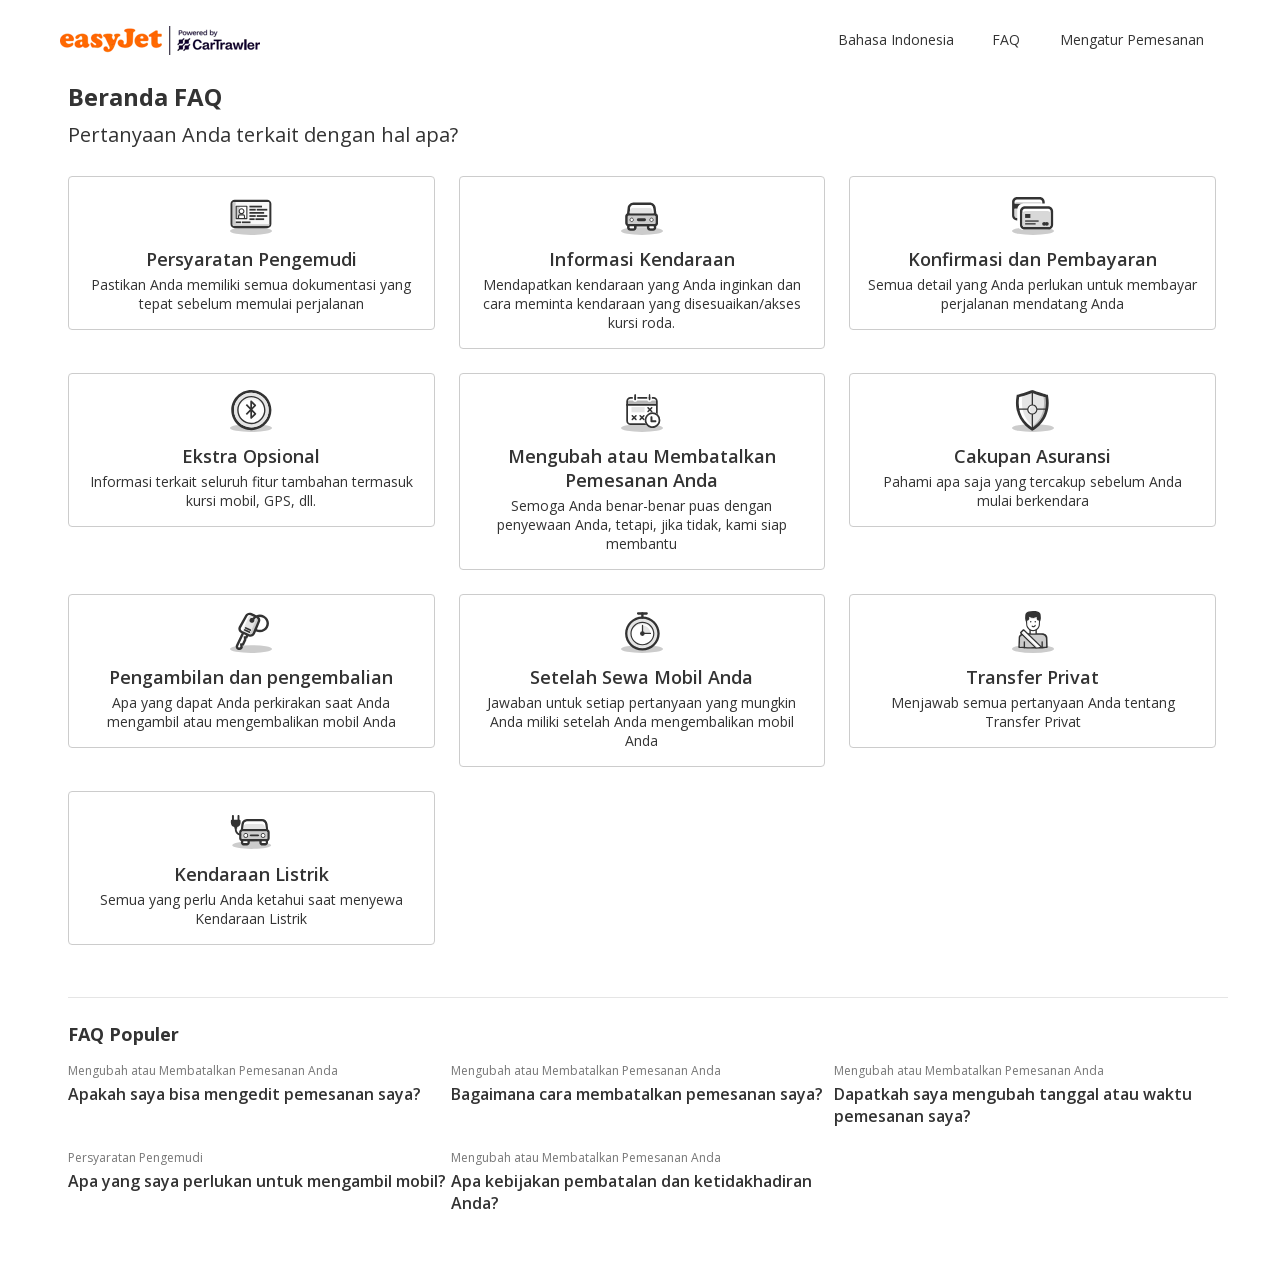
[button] (900, 40)
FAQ (1006, 39)
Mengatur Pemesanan (1132, 39)
